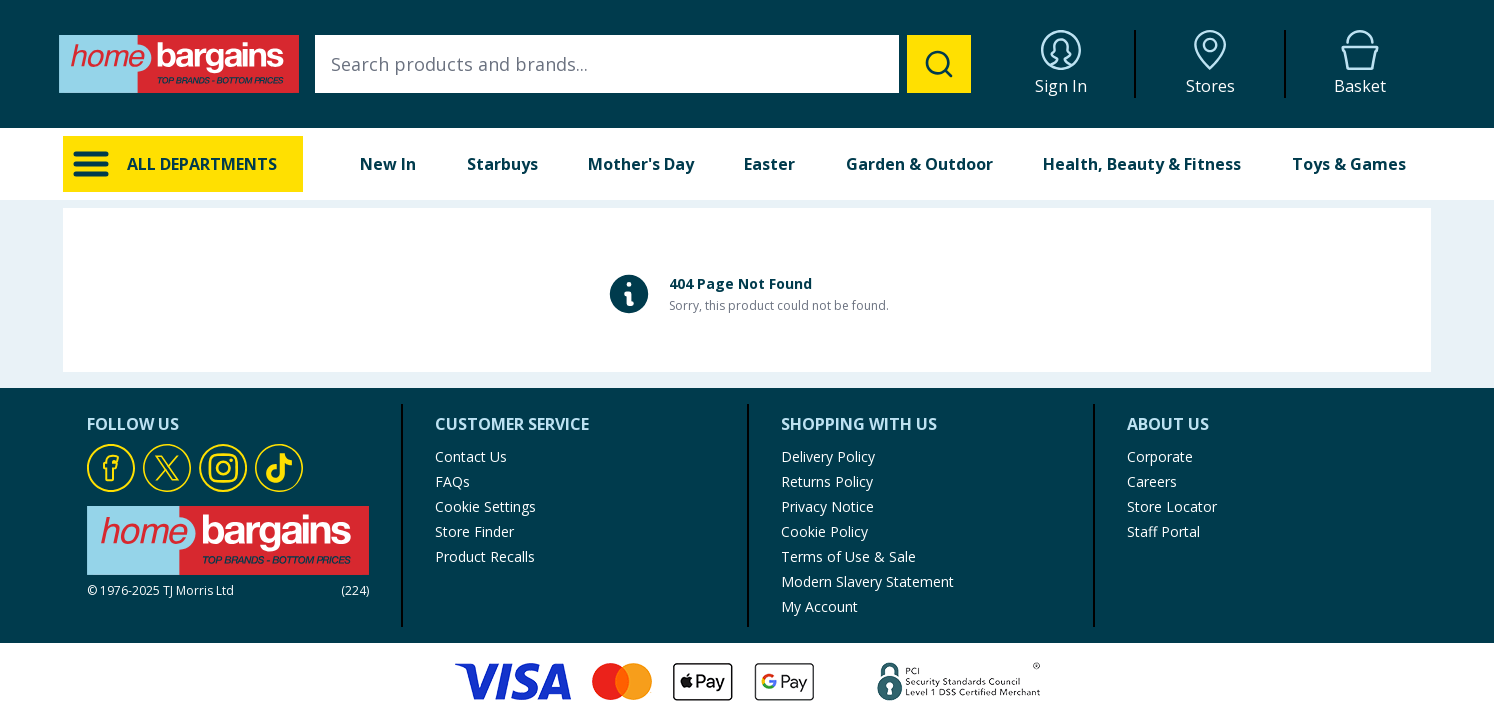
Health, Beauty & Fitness (1142, 164)
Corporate (1160, 456)
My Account (819, 606)
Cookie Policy (824, 531)
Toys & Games (1349, 164)
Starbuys (502, 164)
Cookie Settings (485, 506)
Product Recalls (485, 556)
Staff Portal (1163, 531)
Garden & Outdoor (919, 164)
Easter (769, 164)
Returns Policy (827, 481)
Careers (1152, 481)
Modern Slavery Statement (867, 581)
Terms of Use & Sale (848, 556)
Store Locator (1172, 506)
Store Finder (474, 531)
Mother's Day (641, 164)
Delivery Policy (828, 456)
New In (388, 164)
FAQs (452, 481)
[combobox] (643, 64)
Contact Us (471, 456)
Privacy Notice (827, 506)
